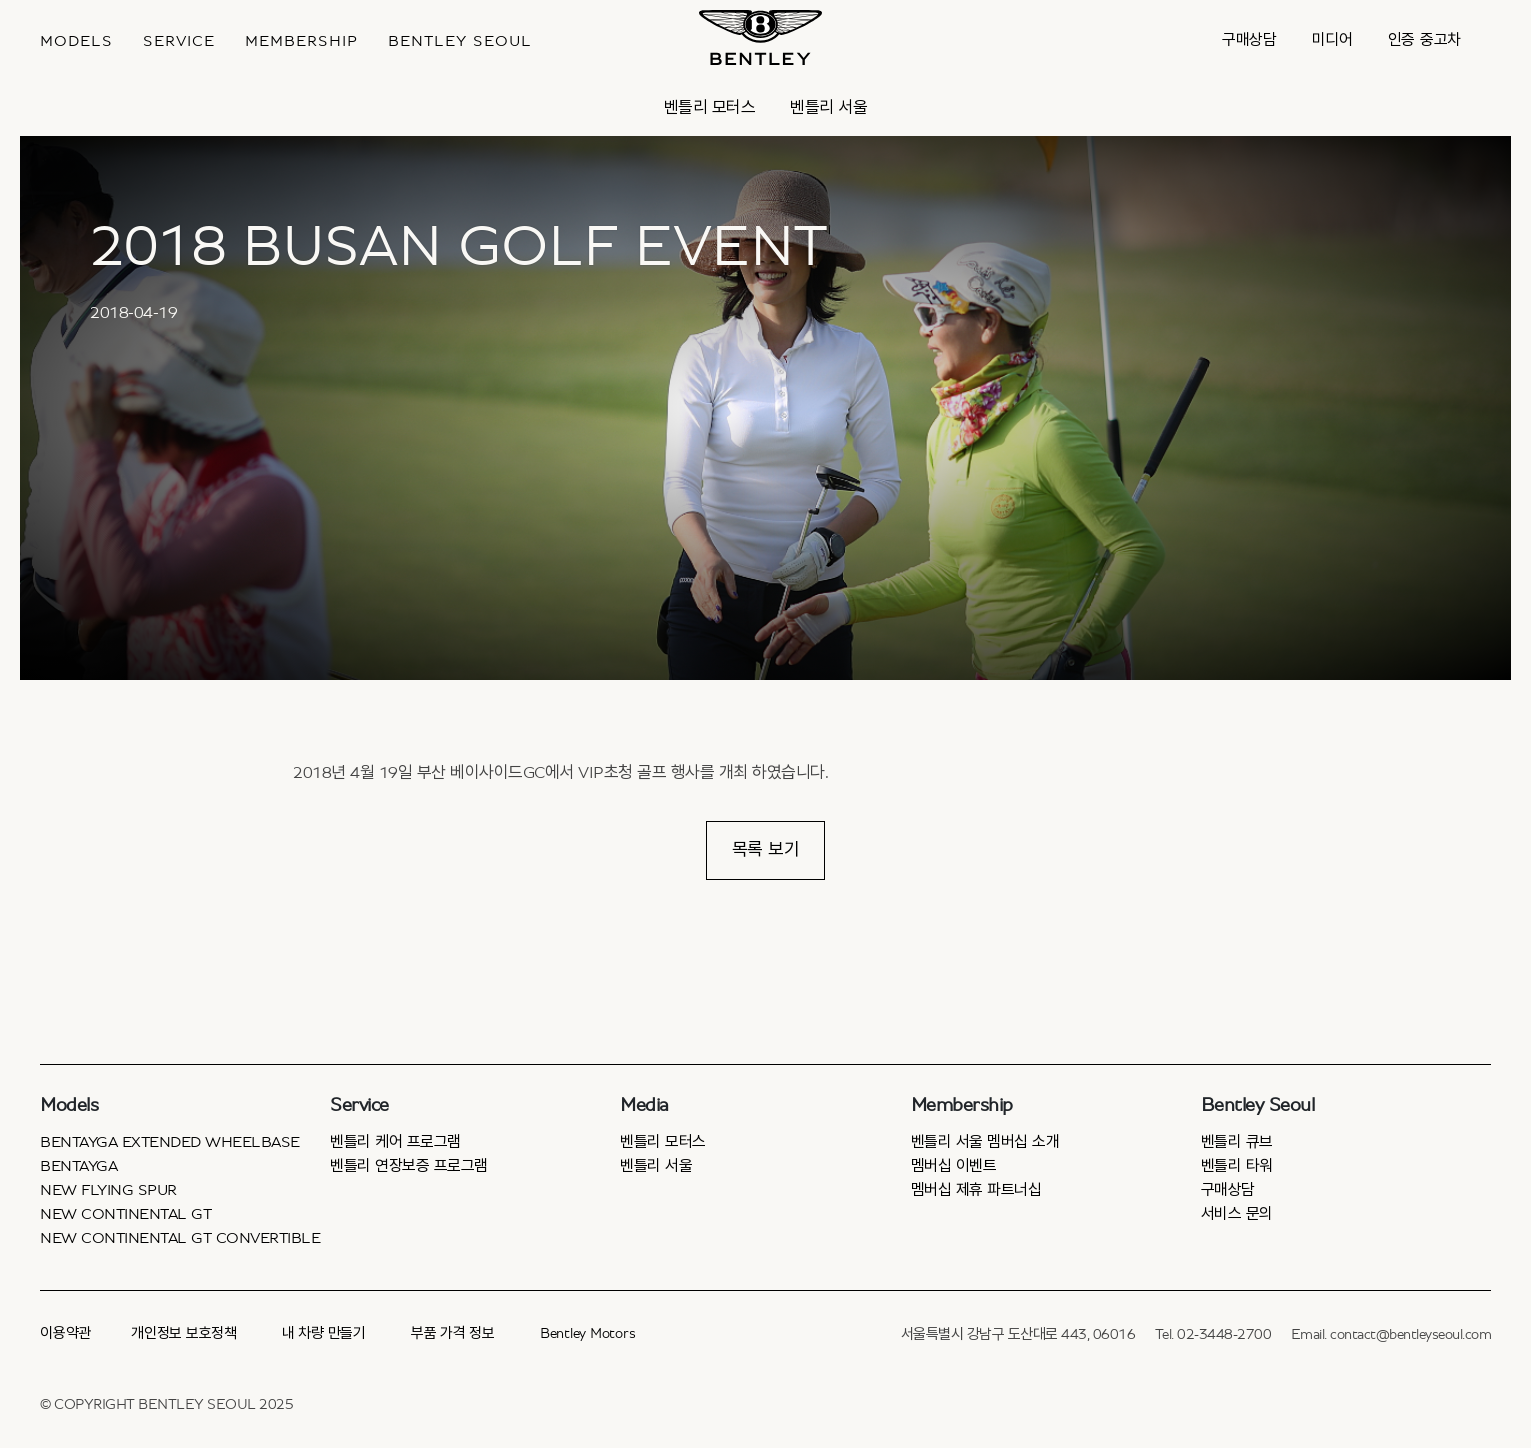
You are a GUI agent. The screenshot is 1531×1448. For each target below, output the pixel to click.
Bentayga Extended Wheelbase (170, 1142)
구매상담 (1249, 40)
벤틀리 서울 (828, 107)
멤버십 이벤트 (954, 1166)
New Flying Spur (108, 1190)
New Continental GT (125, 1214)
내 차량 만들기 (324, 1333)
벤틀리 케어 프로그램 (395, 1142)
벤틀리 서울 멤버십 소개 (985, 1142)
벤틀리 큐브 (1237, 1142)
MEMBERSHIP (301, 41)
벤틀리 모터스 (710, 107)
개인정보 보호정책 (184, 1333)
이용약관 (65, 1333)
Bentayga (78, 1166)
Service (179, 41)
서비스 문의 (1237, 1214)
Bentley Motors (588, 1333)
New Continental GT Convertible (180, 1238)
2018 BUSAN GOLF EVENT (459, 247)
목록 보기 (766, 850)
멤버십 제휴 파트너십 (976, 1190)
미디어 (1332, 40)
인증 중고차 (1425, 40)
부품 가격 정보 (453, 1333)
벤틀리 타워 (1237, 1166)
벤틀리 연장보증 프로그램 (409, 1166)
